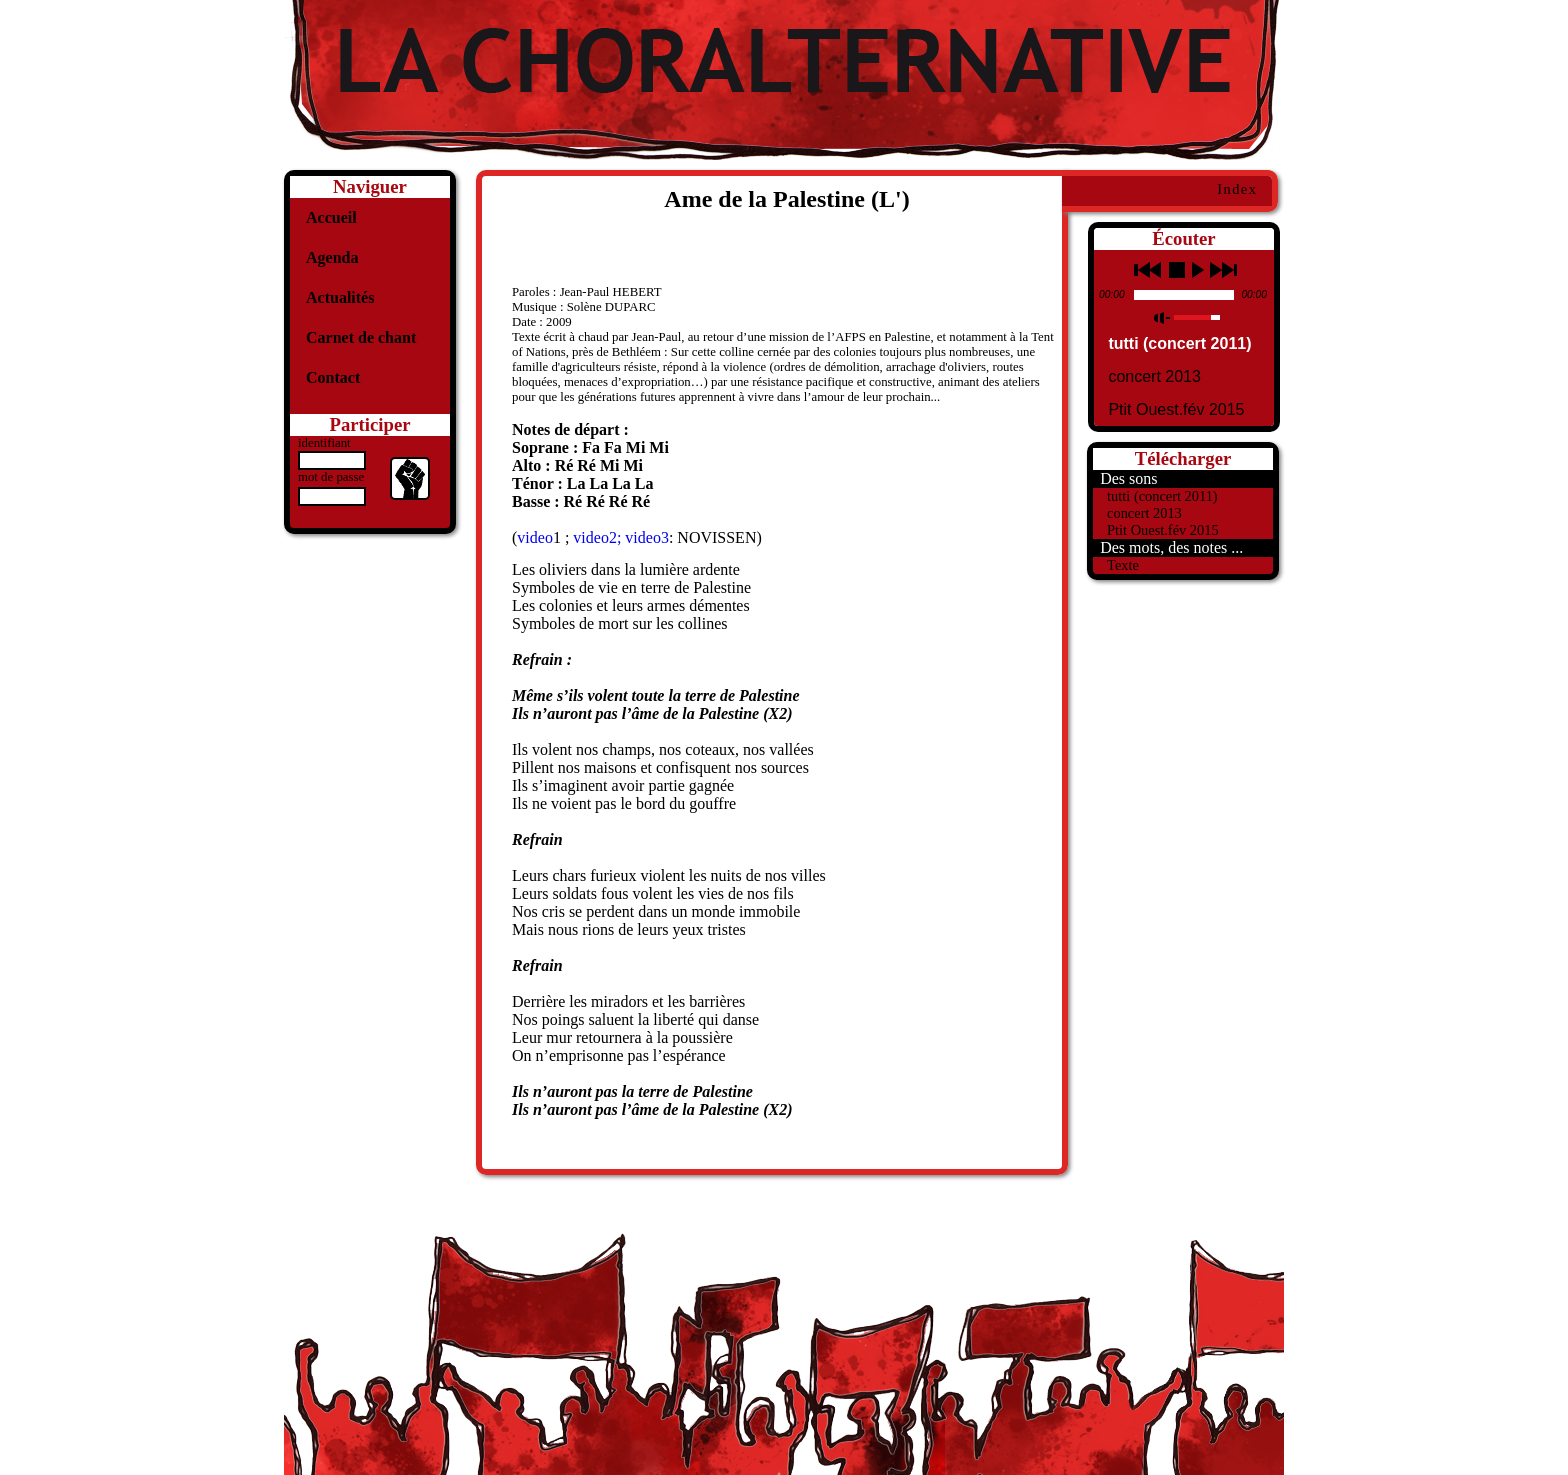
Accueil (331, 217)
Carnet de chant (361, 337)
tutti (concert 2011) (1179, 343)
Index (1237, 189)
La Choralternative (784, 80)
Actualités (340, 297)
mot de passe (331, 477)
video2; (599, 537)
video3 (647, 537)
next (1223, 270)
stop (1177, 270)
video (535, 537)
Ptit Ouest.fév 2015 (1176, 409)
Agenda (332, 257)
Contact (333, 377)
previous (1147, 270)
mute (1163, 318)
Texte (1123, 565)
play (1198, 270)
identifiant (324, 443)
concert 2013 (1154, 376)
